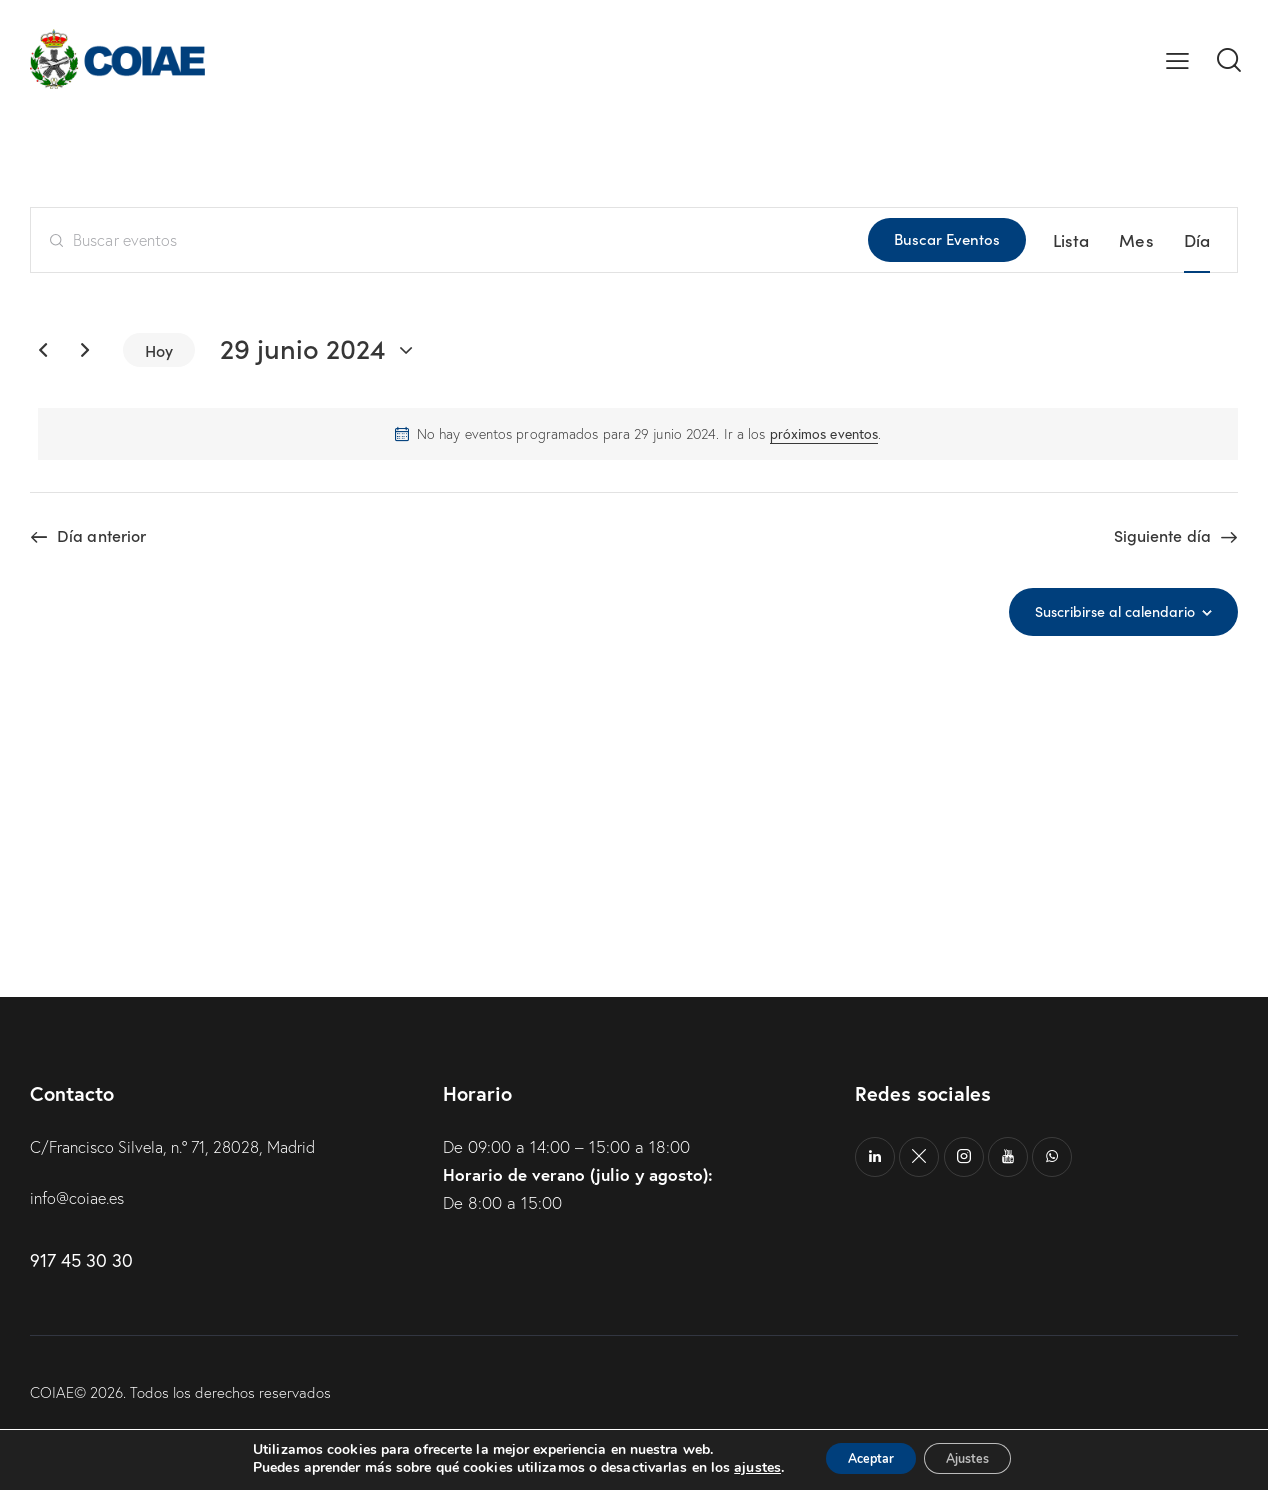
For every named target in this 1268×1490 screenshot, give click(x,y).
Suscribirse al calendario (1108, 611)
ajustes (737, 1468)
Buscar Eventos (947, 238)
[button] (1177, 59)
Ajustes (978, 1458)
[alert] (638, 434)
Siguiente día (1162, 535)
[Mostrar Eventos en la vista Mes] (1136, 240)
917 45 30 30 (81, 1260)
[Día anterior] (43, 350)
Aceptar (861, 1458)
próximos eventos (824, 433)
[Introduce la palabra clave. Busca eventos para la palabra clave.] (449, 240)
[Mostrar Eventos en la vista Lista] (1071, 240)
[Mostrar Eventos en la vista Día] (1197, 240)
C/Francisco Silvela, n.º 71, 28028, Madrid (184, 1146)
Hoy (159, 350)
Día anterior (101, 535)
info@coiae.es (80, 1197)
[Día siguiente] (85, 350)
